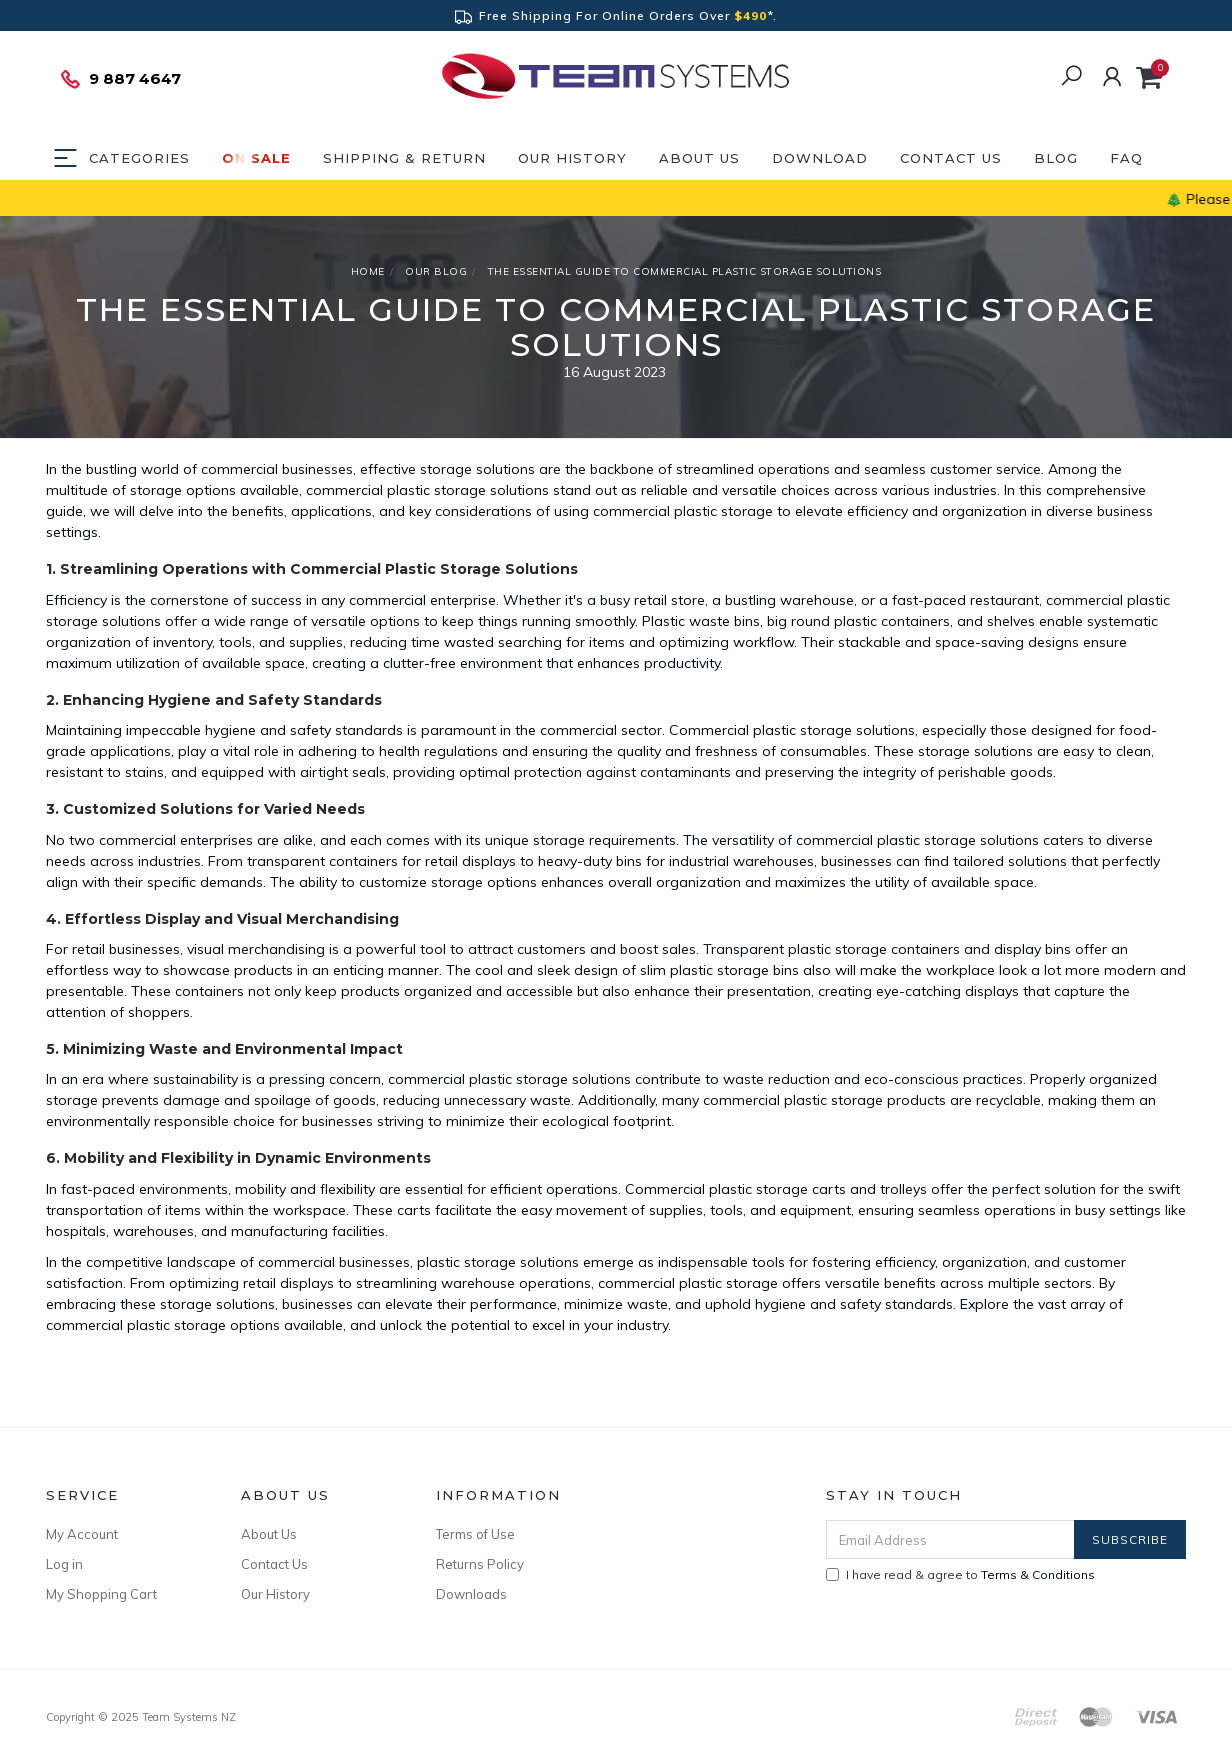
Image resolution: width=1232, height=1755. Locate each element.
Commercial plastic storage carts (735, 1189)
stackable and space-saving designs (958, 642)
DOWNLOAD (820, 158)
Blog (1056, 158)
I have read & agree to (960, 1574)
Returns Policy (480, 1564)
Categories (139, 158)
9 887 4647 (120, 79)
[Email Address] (950, 1539)
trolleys (903, 1189)
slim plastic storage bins (719, 970)
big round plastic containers (858, 621)
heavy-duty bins (590, 861)
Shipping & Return (404, 158)
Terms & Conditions (1038, 1574)
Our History (572, 158)
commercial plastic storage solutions (427, 490)
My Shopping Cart (101, 1594)
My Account (82, 1534)
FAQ (1126, 158)
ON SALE (256, 158)
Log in (64, 1564)
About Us (699, 158)
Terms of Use (475, 1534)
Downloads (471, 1594)
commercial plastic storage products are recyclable (872, 1100)
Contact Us (951, 158)
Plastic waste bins (701, 621)
